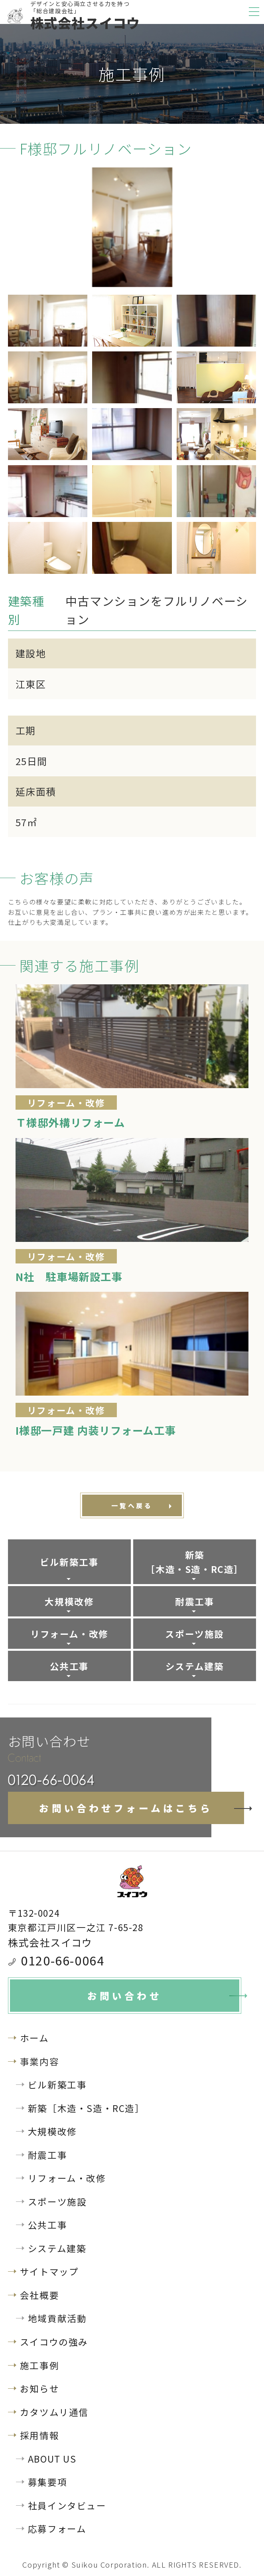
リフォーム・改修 (69, 1633)
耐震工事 (194, 1601)
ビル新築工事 (69, 1561)
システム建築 (194, 1666)
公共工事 (69, 1666)
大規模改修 (69, 1601)
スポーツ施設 (194, 1633)
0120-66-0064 (62, 1960)
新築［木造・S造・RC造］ (195, 1561)
